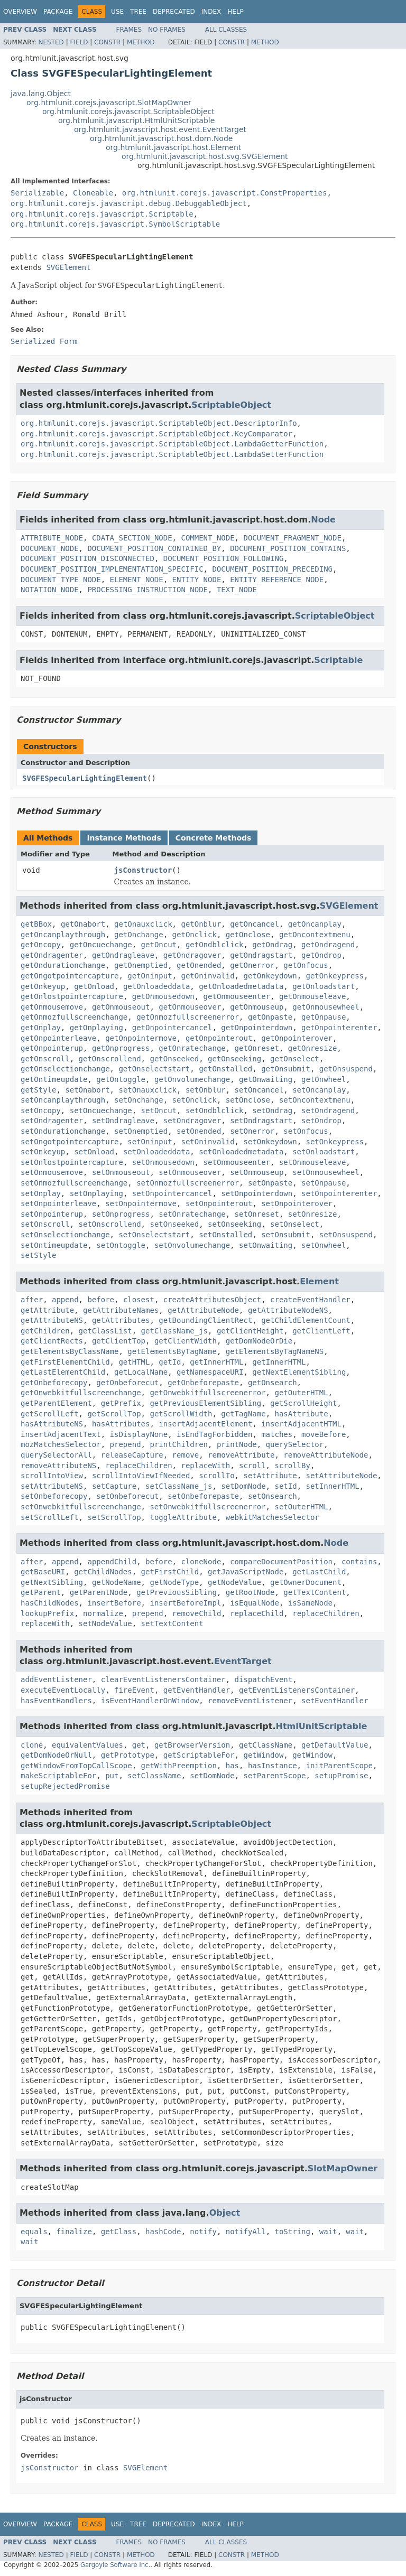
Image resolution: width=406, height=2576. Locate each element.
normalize (103, 1613)
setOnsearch (272, 1496)
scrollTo (216, 1475)
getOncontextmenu (314, 934)
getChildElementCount (305, 1320)
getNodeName (116, 1582)
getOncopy (41, 944)
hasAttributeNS (52, 1424)
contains (359, 1561)
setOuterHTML (301, 1506)
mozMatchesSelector (61, 1444)
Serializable (37, 193)
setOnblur (206, 1090)
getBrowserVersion (192, 1745)
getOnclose (248, 934)
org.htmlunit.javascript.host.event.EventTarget (160, 129)
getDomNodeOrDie (259, 1341)
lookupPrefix (47, 1613)
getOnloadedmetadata (241, 986)
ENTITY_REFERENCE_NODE (277, 579)
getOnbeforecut (127, 1382)
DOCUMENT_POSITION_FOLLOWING (223, 558)
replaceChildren (138, 1465)
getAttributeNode (203, 1310)
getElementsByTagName (172, 1351)
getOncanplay (315, 924)
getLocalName (141, 1372)
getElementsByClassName (69, 1351)
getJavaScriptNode (245, 1571)
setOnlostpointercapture (72, 1162)
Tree (138, 11)
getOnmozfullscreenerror (187, 1017)
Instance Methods (124, 838)
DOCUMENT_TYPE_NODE (61, 579)
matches (276, 1434)
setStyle (38, 1255)
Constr (107, 42)
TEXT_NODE (237, 589)
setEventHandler (334, 1700)
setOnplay (41, 1193)
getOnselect (294, 1058)
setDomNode (243, 1486)
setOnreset (257, 1214)
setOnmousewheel (325, 1172)
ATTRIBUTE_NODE (52, 538)
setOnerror (252, 1131)
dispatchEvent (264, 1679)
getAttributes (121, 1320)
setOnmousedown (163, 1162)
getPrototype (127, 1755)
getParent (41, 1592)
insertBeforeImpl (185, 1603)
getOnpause (323, 1017)
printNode (237, 1444)
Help (235, 11)
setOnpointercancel (172, 1193)
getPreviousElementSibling (205, 1403)
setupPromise (341, 1775)
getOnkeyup (43, 986)
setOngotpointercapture (69, 1141)
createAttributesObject (212, 1299)
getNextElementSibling (299, 1372)
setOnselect (294, 1224)
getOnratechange (192, 1048)
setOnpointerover (297, 1203)
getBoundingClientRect (205, 1320)
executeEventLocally (63, 1690)
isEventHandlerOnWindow (150, 1700)
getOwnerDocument (306, 1582)
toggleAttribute (183, 1517)
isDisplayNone (139, 1434)
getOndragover (192, 955)
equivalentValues (87, 1745)
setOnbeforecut (127, 1496)
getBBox (36, 924)
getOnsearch (272, 1382)
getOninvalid (207, 976)
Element (319, 1281)
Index (211, 11)
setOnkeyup (43, 1151)
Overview (20, 11)
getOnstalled (225, 1069)
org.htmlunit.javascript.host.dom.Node (161, 138)
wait (328, 2231)
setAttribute (270, 1475)
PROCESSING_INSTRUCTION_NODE (147, 589)
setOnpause (323, 1183)
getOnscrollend (110, 1058)
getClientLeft (321, 1331)
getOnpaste (270, 1017)
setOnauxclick (147, 1090)
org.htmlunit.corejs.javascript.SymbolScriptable (115, 224)
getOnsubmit (285, 1069)
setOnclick (194, 1100)
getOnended (199, 965)
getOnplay (41, 1027)
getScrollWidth (181, 1414)
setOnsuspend (346, 1234)
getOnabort (83, 924)
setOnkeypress (335, 1141)
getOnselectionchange (65, 1069)
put (111, 1775)
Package (57, 11)
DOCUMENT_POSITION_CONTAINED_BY (154, 548)
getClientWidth (185, 1341)
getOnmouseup (256, 1007)
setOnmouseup (256, 1172)
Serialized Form (44, 341)
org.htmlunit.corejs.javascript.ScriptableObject (128, 111)
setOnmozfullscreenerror (187, 1183)
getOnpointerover (297, 1038)
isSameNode (310, 1603)
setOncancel (259, 1090)
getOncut (159, 944)
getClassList (105, 1331)
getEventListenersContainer (297, 1690)
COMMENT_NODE (207, 538)
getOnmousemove (52, 1007)
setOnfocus (305, 1131)
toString (292, 2231)
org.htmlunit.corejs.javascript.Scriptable (102, 214)
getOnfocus (305, 965)
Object (225, 2213)
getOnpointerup (52, 1048)
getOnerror (252, 965)
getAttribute (47, 1310)
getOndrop (321, 955)
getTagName (243, 1414)
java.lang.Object (41, 93)
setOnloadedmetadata (241, 1151)
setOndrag (272, 1110)
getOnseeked (174, 1058)
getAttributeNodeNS (288, 1310)
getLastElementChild (63, 1372)
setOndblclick (215, 1110)
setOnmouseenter (237, 1162)
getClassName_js (174, 1331)
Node (323, 520)
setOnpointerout (219, 1203)
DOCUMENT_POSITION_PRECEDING (272, 569)
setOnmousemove (52, 1172)
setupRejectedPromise (65, 1786)
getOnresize (312, 1048)
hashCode (163, 2231)
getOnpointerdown (256, 1027)
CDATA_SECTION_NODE (132, 538)
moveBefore (323, 1434)
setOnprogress (121, 1214)
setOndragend (328, 1110)
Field (79, 42)
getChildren (45, 1331)
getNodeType (174, 1582)
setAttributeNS (52, 1486)
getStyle (38, 1090)
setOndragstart (261, 1120)
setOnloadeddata (156, 1151)
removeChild (197, 1613)
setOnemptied (141, 1131)
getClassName (265, 1745)
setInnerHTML (332, 1486)
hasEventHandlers (56, 1700)
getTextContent (314, 1592)
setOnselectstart (154, 1234)
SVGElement (68, 267)
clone (32, 1745)
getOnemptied (141, 965)
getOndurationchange (63, 965)
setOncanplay (319, 1090)
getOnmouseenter (237, 996)
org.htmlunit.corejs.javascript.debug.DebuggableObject (129, 203)
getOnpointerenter (339, 1027)
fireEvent (134, 1690)
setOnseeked (174, 1224)
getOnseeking (234, 1058)
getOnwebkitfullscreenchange (81, 1392)
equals (34, 2231)
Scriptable (338, 660)
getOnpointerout (219, 1038)
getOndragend (328, 944)
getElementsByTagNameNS (275, 1351)
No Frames (167, 29)
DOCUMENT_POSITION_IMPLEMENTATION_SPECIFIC (112, 569)
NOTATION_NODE (50, 589)
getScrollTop (114, 1414)
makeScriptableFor (58, 1775)
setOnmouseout (121, 1172)
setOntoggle (120, 1245)
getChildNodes (103, 1571)
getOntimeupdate (54, 1079)
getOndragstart (261, 955)
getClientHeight (250, 1331)
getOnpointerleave (58, 1038)
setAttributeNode (341, 1475)
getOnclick (194, 934)
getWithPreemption (179, 1765)
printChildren (179, 1444)
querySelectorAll (56, 1455)
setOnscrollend (110, 1224)
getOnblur (201, 924)
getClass (118, 2231)
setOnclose (248, 1100)
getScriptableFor (199, 1755)
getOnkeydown (270, 976)
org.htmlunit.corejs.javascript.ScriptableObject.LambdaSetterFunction (172, 454)
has (232, 1765)
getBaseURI (43, 1571)
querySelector (295, 1444)
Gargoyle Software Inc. (115, 2565)
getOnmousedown (163, 996)
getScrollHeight (303, 1403)
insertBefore (114, 1603)
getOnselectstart (154, 1069)
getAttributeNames (121, 1310)
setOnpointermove (141, 1203)
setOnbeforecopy (54, 1496)
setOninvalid (207, 1141)
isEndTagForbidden (214, 1434)
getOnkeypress (335, 976)
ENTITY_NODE (197, 579)
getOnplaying (96, 1027)
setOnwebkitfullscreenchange (81, 1506)
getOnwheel (323, 1079)
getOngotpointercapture (69, 976)
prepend (125, 1444)
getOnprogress (121, 1048)
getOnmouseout (121, 1007)
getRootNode (250, 1592)
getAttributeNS (52, 1320)
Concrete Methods (214, 838)
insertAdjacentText (61, 1434)
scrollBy (292, 1465)
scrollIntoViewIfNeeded (141, 1475)
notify (203, 2231)
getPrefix (121, 1403)
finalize (73, 2231)
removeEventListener (250, 1700)
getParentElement (56, 1403)
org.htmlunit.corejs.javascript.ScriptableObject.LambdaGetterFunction (172, 444)
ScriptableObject (231, 405)
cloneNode (201, 1561)
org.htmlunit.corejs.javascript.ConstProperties (224, 193)
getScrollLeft (50, 1414)
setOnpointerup (52, 1214)
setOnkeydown (270, 1141)
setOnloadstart (323, 1151)
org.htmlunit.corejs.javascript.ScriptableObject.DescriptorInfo (159, 423)
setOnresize (312, 1214)
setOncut (159, 1110)
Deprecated (174, 11)
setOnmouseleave (312, 1162)
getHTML (134, 1362)
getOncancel (254, 924)
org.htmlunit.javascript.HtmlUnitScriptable (136, 120)
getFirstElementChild (65, 1362)
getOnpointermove (141, 1038)
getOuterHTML (301, 1392)
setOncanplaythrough (63, 1100)
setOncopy (41, 1110)
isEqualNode (254, 1603)
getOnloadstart (323, 986)
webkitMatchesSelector (272, 1517)
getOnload (94, 986)
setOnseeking (234, 1224)
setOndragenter (52, 1120)
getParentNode (99, 1592)
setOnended (199, 1131)
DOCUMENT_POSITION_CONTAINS (288, 548)
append (65, 1299)
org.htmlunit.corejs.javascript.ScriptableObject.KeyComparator (156, 434)
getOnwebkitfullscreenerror (207, 1392)
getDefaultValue (334, 1745)
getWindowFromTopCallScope (76, 1765)
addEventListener (56, 1679)
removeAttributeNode (325, 1455)
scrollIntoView (52, 1475)
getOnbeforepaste (203, 1382)
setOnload (94, 1151)
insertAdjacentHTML (301, 1424)
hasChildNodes (50, 1603)
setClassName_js (178, 1486)
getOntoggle (120, 1079)
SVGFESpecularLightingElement (84, 778)
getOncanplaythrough (63, 934)
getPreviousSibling (176, 1592)
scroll (252, 1465)
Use (117, 11)
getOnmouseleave (312, 996)
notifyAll (246, 2231)
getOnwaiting (265, 1079)
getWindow (263, 1755)
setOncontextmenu (314, 1100)
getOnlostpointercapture (72, 996)
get (138, 1745)
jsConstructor (143, 870)
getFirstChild (170, 1571)
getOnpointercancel (172, 1027)
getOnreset (257, 1048)
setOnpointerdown (256, 1193)
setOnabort (87, 1090)
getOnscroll (45, 1058)
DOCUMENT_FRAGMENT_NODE (292, 538)
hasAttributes (121, 1424)
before (100, 1299)
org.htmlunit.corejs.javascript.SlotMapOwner (108, 102)
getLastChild (319, 1571)
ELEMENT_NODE (136, 579)
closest (138, 1299)
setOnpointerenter (339, 1193)
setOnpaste (270, 1183)
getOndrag (272, 944)
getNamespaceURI (210, 1372)
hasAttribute (301, 1414)
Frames (129, 29)
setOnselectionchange (65, 1234)
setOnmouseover (190, 1172)
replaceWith (205, 1465)
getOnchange (138, 934)
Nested (50, 42)
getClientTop (118, 1341)
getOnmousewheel (325, 1007)
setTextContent (172, 1623)
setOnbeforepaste (203, 1496)
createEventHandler (310, 1299)
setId (285, 1486)
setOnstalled (225, 1234)
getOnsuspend (346, 1069)
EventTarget (243, 1661)
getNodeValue (234, 1582)
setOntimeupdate (54, 1245)
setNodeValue (105, 1623)
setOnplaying (96, 1193)
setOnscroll (45, 1224)
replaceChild (256, 1613)
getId (170, 1362)
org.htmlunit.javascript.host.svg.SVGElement (205, 156)
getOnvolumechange (192, 1079)
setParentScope (274, 1775)
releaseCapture (132, 1455)
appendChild (111, 1561)
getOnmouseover (190, 1007)
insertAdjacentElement (205, 1424)
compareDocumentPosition (281, 1561)
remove (185, 1455)
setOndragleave (123, 1120)
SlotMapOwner (342, 2168)
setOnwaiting (265, 1245)
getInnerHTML (216, 1362)
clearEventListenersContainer (163, 1679)
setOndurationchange (63, 1131)
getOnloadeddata (156, 986)
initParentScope (339, 1765)
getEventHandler (196, 1690)
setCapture (114, 1486)
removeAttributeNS (58, 1465)
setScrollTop (114, 1517)
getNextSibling (52, 1582)
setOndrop (321, 1120)
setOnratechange (192, 1214)
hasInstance (272, 1765)
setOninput (149, 1141)
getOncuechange (101, 944)
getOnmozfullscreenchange (74, 1017)
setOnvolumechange (192, 1245)
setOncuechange (101, 1110)
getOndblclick (215, 944)
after (32, 1299)
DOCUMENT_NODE (50, 548)
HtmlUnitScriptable (321, 1726)
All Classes (226, 29)
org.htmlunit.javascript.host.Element (173, 147)
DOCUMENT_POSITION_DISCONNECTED (87, 558)
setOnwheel (323, 1245)
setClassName (154, 1775)
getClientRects (52, 1341)
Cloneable (93, 193)
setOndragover (192, 1120)
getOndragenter (52, 955)
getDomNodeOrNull (56, 1755)
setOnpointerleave (58, 1203)
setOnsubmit (285, 1234)
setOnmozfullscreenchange (74, 1183)
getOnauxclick (143, 924)
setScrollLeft (50, 1517)
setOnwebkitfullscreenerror (207, 1506)
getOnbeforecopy (54, 1382)
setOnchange (138, 1100)
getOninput (149, 976)
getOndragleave (123, 955)
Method (141, 42)
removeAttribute (241, 1455)
